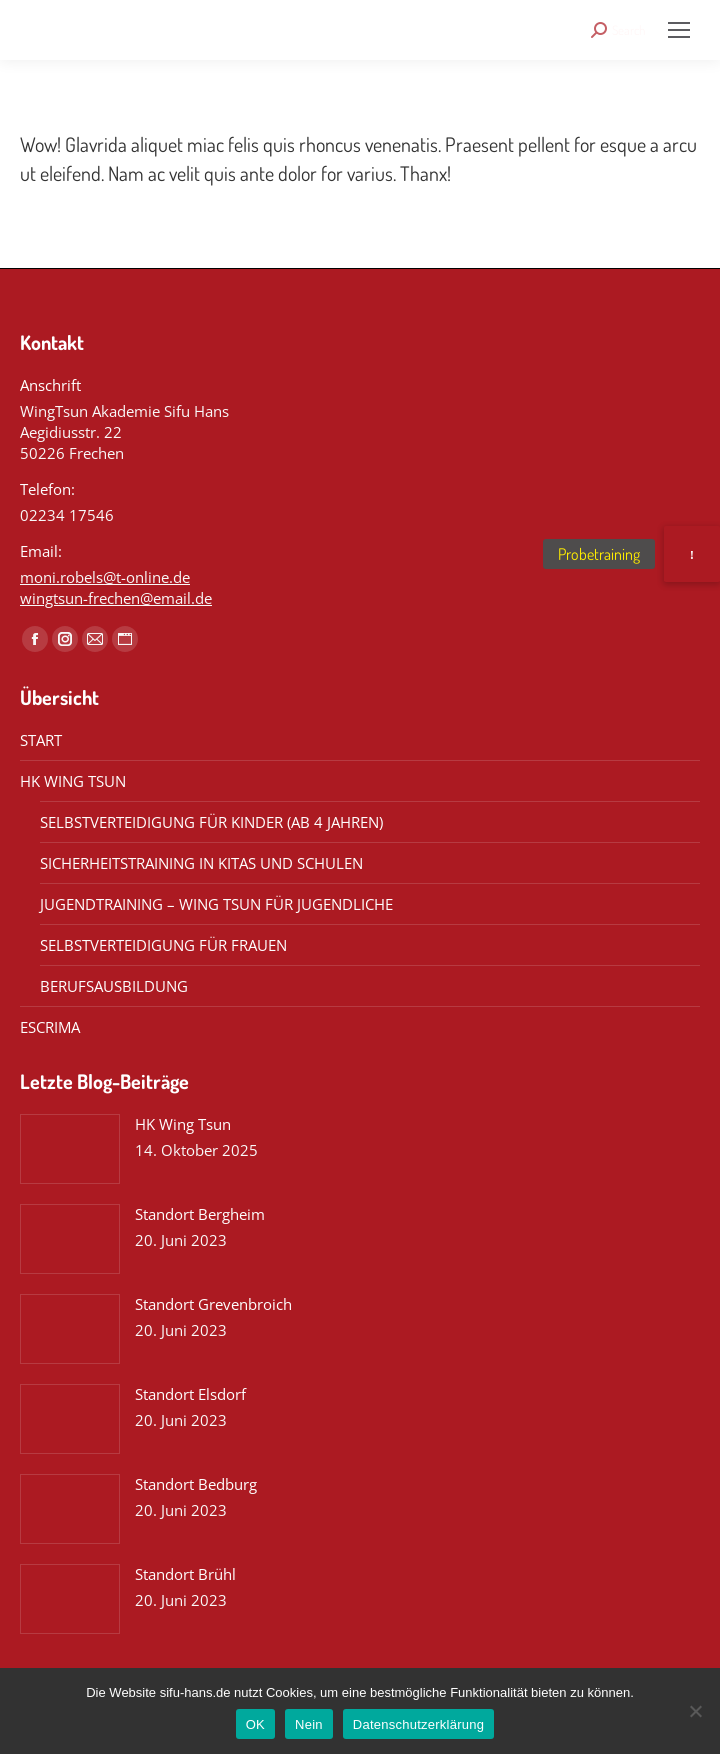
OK (255, 1724)
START (41, 740)
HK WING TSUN (73, 781)
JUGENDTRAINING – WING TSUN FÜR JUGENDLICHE (216, 904)
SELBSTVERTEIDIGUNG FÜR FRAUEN (163, 945)
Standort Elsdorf (190, 1394)
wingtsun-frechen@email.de (116, 598)
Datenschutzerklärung (418, 1724)
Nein (309, 1724)
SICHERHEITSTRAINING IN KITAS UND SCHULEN (201, 863)
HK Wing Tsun (183, 1124)
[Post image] (70, 1149)
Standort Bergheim (200, 1214)
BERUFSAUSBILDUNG (114, 986)
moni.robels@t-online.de (105, 577)
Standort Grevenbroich (213, 1304)
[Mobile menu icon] (679, 30)
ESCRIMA (50, 1027)
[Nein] (695, 1711)
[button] (692, 554)
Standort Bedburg (196, 1484)
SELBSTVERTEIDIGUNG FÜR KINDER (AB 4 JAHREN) (211, 822)
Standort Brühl (185, 1574)
